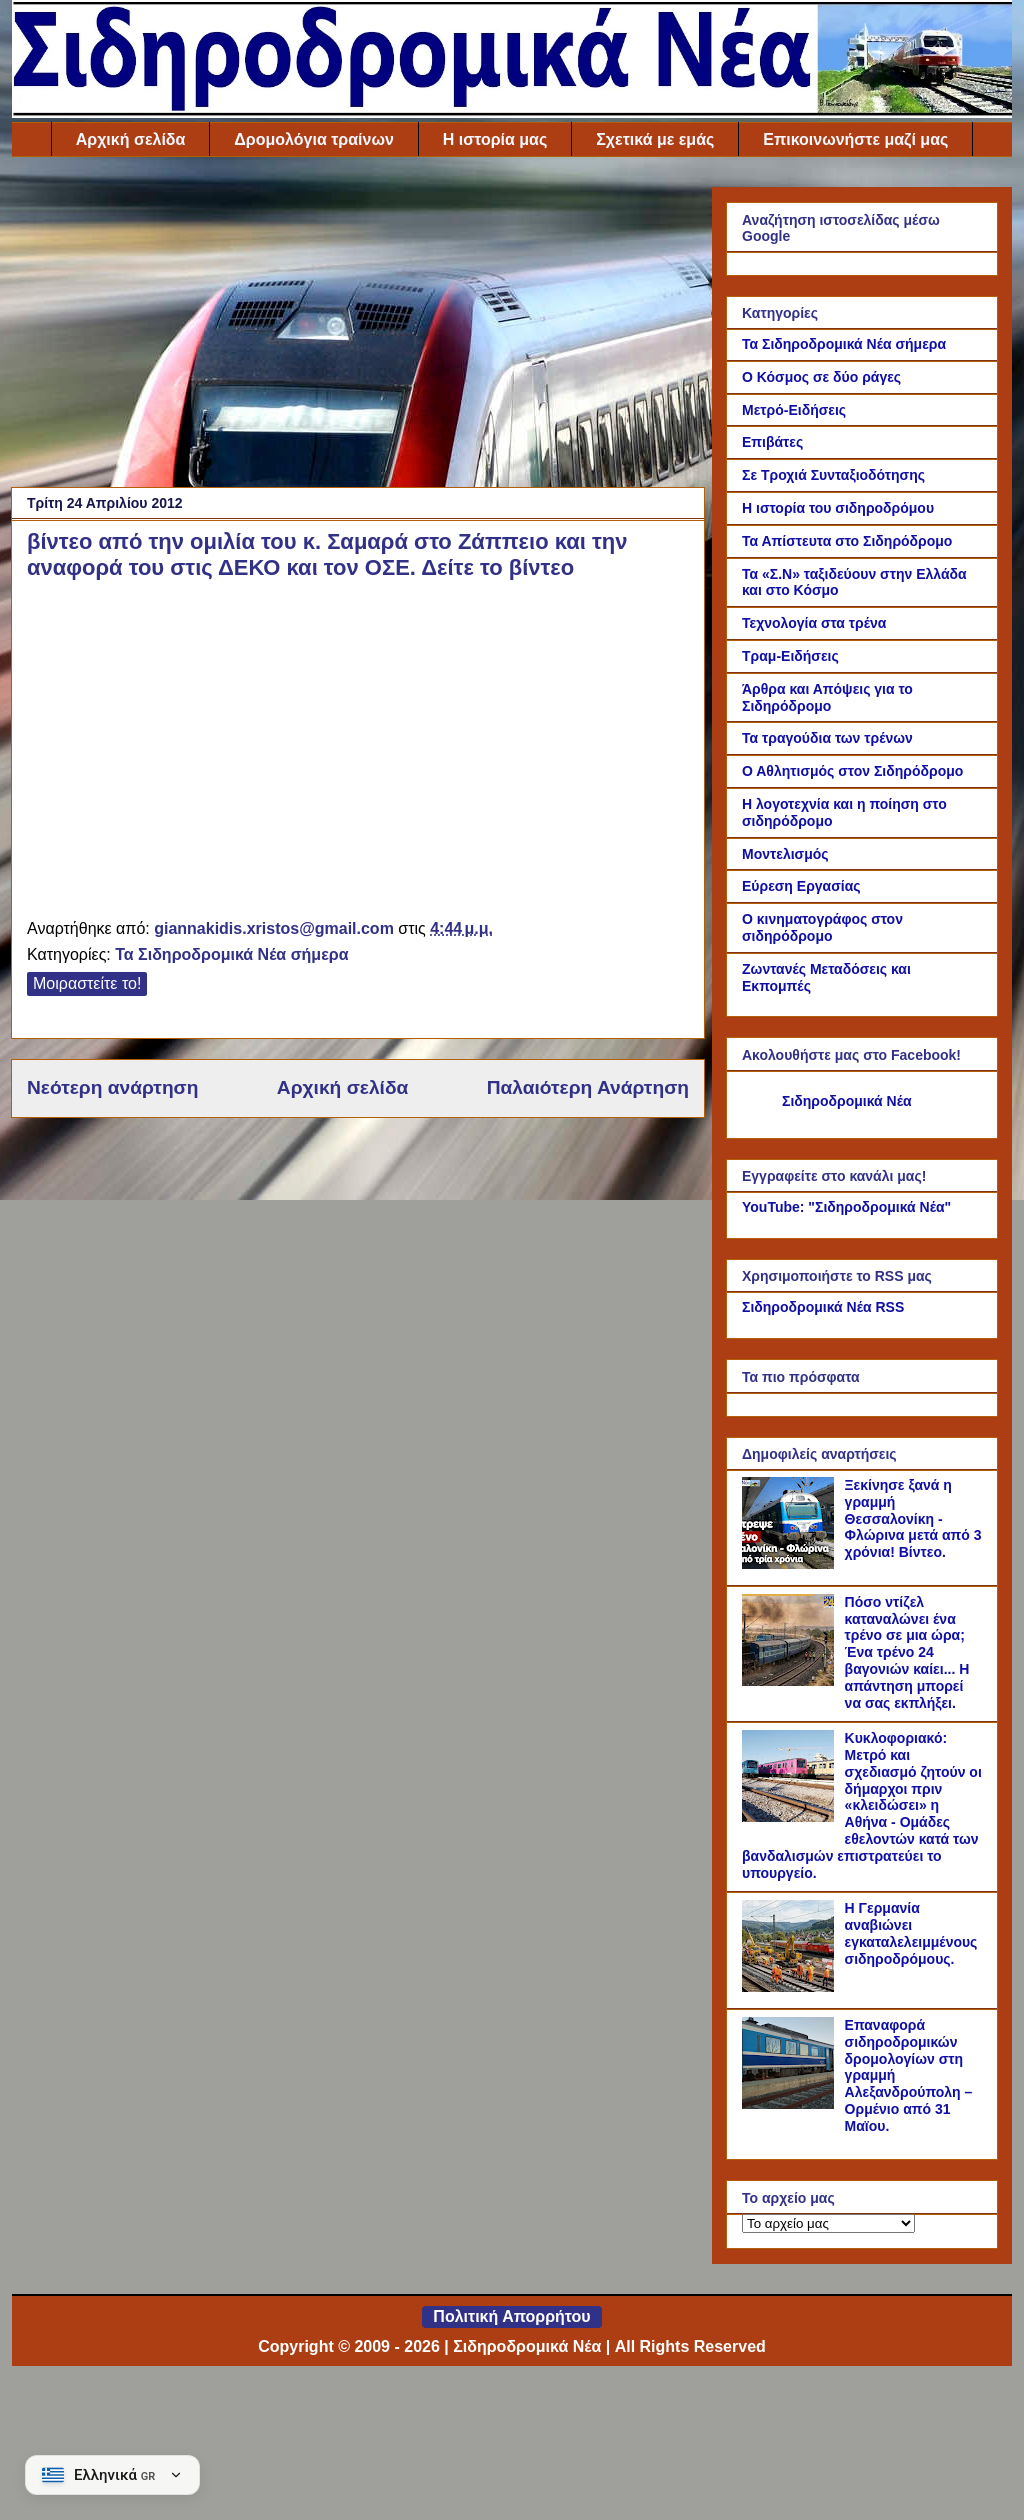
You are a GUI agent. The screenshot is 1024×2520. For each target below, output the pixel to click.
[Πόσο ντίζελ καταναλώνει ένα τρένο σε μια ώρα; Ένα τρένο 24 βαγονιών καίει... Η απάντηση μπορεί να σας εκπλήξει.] (791, 1681)
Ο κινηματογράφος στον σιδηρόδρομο (822, 927)
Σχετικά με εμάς (655, 139)
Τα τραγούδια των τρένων (827, 738)
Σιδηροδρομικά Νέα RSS (823, 1307)
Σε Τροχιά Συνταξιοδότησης (833, 475)
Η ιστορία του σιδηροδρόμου (838, 508)
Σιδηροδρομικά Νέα (847, 1101)
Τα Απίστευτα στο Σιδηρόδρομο (847, 541)
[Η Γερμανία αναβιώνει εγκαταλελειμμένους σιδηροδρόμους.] (791, 1987)
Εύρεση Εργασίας (801, 886)
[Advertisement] (358, 327)
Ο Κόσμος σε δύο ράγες (821, 377)
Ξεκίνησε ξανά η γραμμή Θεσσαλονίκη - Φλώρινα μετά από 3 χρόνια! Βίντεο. (913, 1518)
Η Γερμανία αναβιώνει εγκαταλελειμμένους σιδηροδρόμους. (911, 1933)
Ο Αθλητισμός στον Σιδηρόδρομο (852, 771)
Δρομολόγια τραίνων (313, 139)
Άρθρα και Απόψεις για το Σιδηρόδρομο (827, 697)
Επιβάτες (772, 442)
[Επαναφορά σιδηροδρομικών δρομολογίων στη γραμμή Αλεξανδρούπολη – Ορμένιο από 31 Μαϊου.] (791, 2104)
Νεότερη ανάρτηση (112, 1087)
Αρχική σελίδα (131, 139)
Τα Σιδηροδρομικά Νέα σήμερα (231, 954)
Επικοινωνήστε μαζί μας (855, 139)
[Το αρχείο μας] (828, 2223)
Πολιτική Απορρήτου (511, 2316)
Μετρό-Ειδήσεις (794, 410)
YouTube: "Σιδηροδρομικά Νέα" (846, 1207)
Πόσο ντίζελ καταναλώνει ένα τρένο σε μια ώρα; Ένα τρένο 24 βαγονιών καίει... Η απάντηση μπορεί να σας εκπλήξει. (907, 1652)
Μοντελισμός (785, 854)
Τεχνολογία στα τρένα (814, 623)
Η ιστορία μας (495, 139)
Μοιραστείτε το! (87, 983)
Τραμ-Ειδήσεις (790, 656)
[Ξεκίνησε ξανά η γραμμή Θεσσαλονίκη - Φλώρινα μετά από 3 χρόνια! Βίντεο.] (791, 1564)
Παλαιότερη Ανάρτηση (588, 1087)
